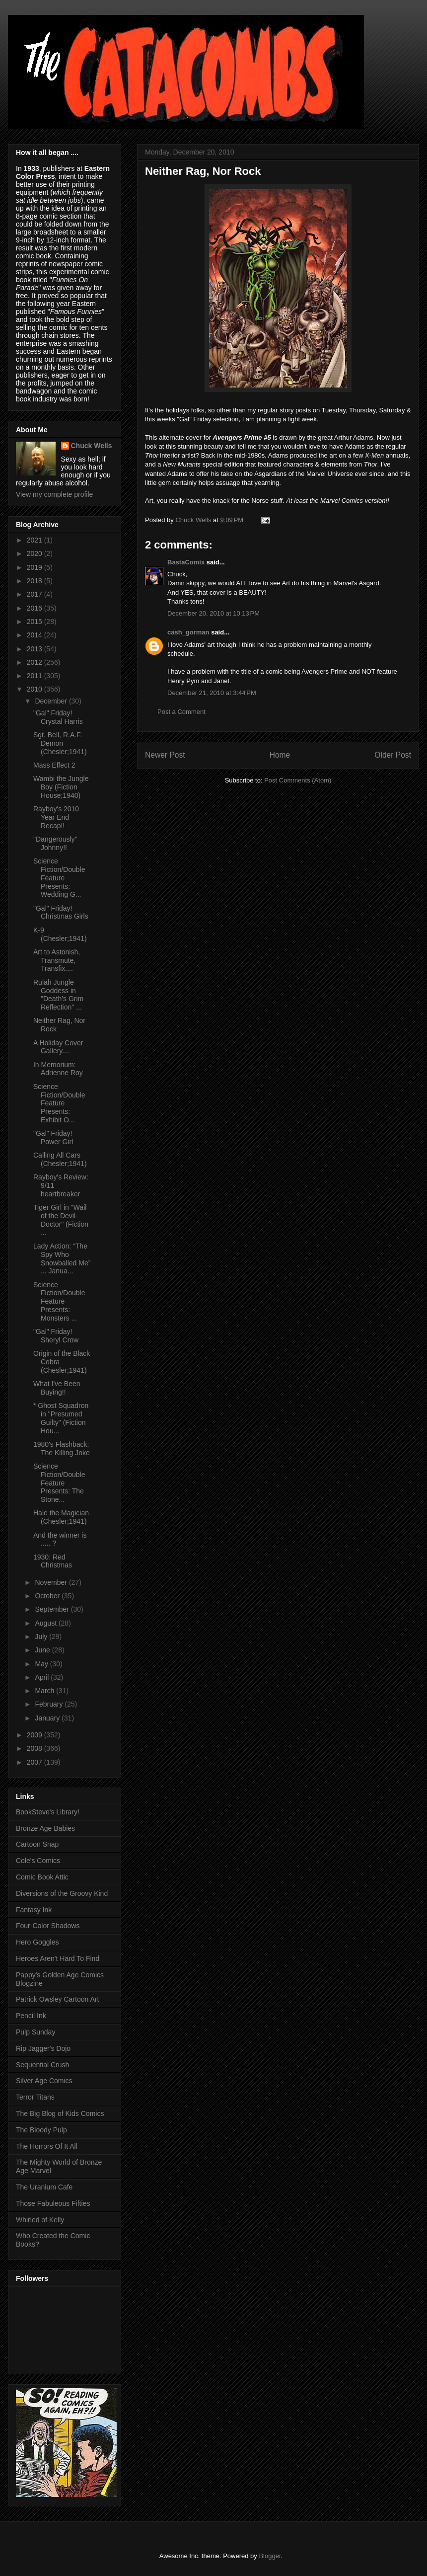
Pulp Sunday (35, 2032)
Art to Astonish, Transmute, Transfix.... (56, 960)
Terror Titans (35, 2097)
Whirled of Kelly (40, 2220)
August (46, 1623)
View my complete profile (54, 494)
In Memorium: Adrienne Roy (58, 1069)
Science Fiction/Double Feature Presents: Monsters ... (59, 1301)
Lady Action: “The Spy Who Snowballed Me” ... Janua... (61, 1258)
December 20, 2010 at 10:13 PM (213, 613)
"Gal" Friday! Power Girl (53, 1137)
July (42, 1636)
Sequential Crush (42, 2065)
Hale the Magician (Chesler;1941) (61, 1517)
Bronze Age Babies (45, 1828)
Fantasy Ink (34, 1910)
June (43, 1650)
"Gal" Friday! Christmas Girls (60, 912)
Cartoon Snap (37, 1844)
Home (280, 755)
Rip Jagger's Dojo (43, 2048)
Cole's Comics (38, 1861)
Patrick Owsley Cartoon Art (57, 1999)
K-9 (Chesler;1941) (60, 934)
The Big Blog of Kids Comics (60, 2113)
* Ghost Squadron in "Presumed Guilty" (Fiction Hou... (60, 1418)
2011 (35, 676)
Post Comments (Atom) (297, 780)
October (48, 1596)
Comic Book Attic (42, 1877)
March (45, 1691)
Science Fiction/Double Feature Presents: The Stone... (59, 1482)
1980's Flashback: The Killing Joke (61, 1448)
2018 (35, 581)
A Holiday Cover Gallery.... (58, 1047)
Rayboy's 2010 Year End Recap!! (56, 817)
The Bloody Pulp (41, 2130)
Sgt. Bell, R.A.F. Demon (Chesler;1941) (60, 743)
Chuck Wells (91, 446)
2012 (35, 662)
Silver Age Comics (44, 2081)
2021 (35, 540)
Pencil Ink (31, 2016)
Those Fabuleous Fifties (53, 2203)
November (52, 1582)
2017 (35, 594)
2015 (35, 621)
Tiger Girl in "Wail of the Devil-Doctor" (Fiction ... (60, 1219)
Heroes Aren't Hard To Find (57, 1958)
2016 (35, 608)
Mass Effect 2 (54, 765)
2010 (35, 689)
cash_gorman (188, 632)
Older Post (392, 755)
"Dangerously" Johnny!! (55, 843)
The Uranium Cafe (44, 2187)
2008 (35, 1748)
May (42, 1664)
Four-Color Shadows (47, 1926)
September (53, 1609)
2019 (35, 567)
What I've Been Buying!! (56, 1388)
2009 (35, 1735)
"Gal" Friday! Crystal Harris (58, 717)
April (43, 1677)
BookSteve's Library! (47, 1812)
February (50, 1704)
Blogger (270, 2556)
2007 (35, 1762)
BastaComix (186, 562)
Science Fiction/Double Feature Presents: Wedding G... (59, 877)
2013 (35, 649)
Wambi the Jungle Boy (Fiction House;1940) (61, 787)
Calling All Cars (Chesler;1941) (60, 1159)
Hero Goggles (37, 1942)
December (52, 701)
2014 (35, 635)
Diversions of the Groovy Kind (62, 1893)
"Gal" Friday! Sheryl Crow (55, 1335)
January (48, 1718)
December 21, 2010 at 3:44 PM (211, 693)
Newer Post (165, 755)
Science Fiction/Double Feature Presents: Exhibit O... (59, 1103)
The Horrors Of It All (46, 2146)
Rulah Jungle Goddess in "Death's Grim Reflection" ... (58, 994)
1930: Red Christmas (52, 1561)
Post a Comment (181, 711)
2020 (35, 553)
